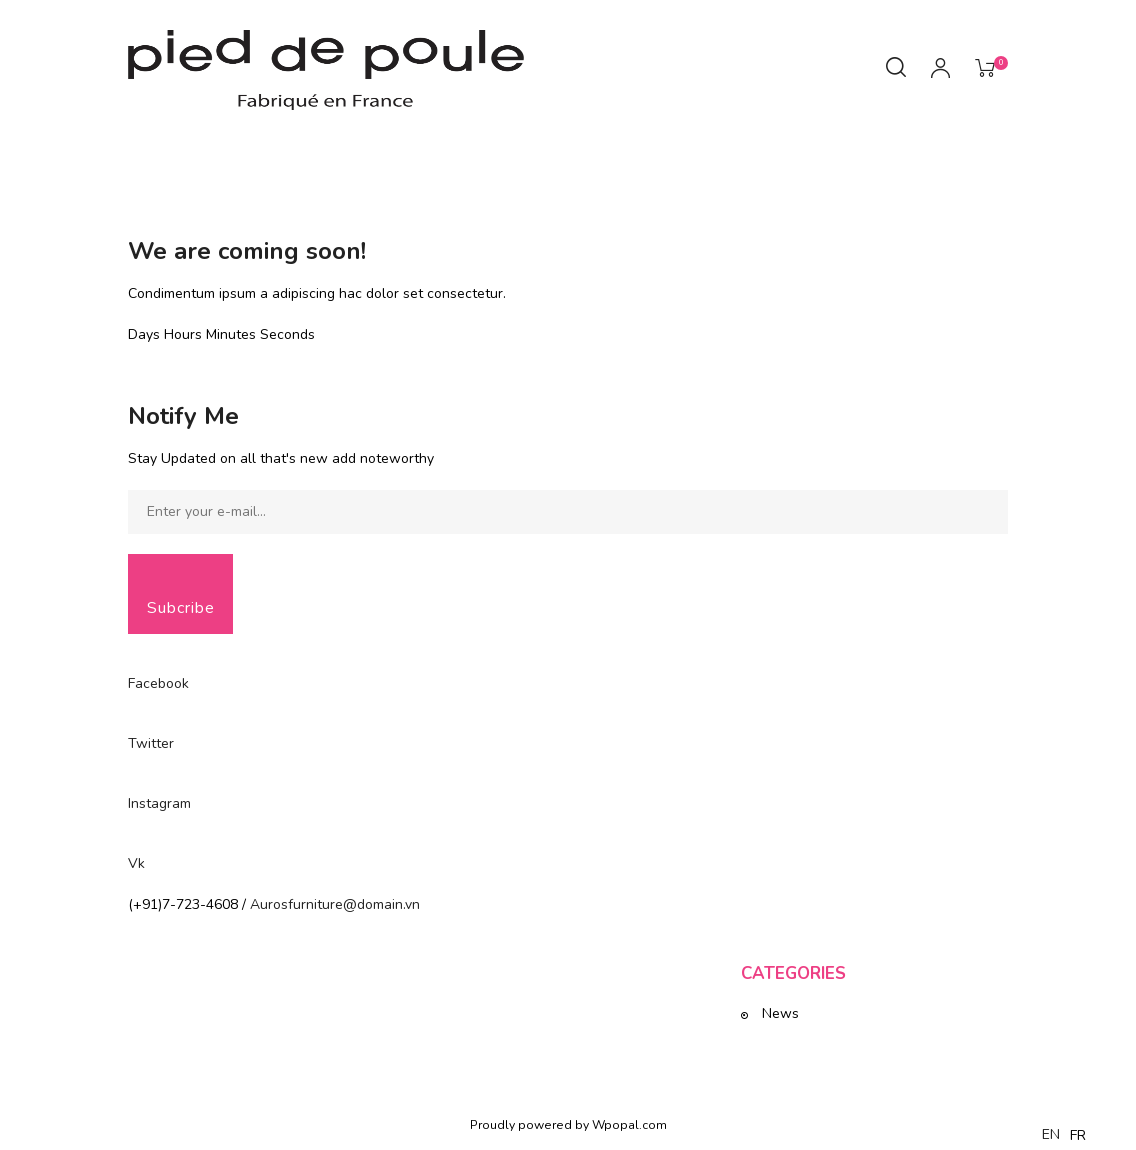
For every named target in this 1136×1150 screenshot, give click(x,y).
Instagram (159, 803)
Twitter (151, 743)
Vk (136, 863)
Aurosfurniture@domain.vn (335, 904)
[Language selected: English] (1069, 1134)
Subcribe (181, 608)
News (780, 1013)
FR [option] (1078, 1135)
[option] (1078, 1136)
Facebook (158, 683)
